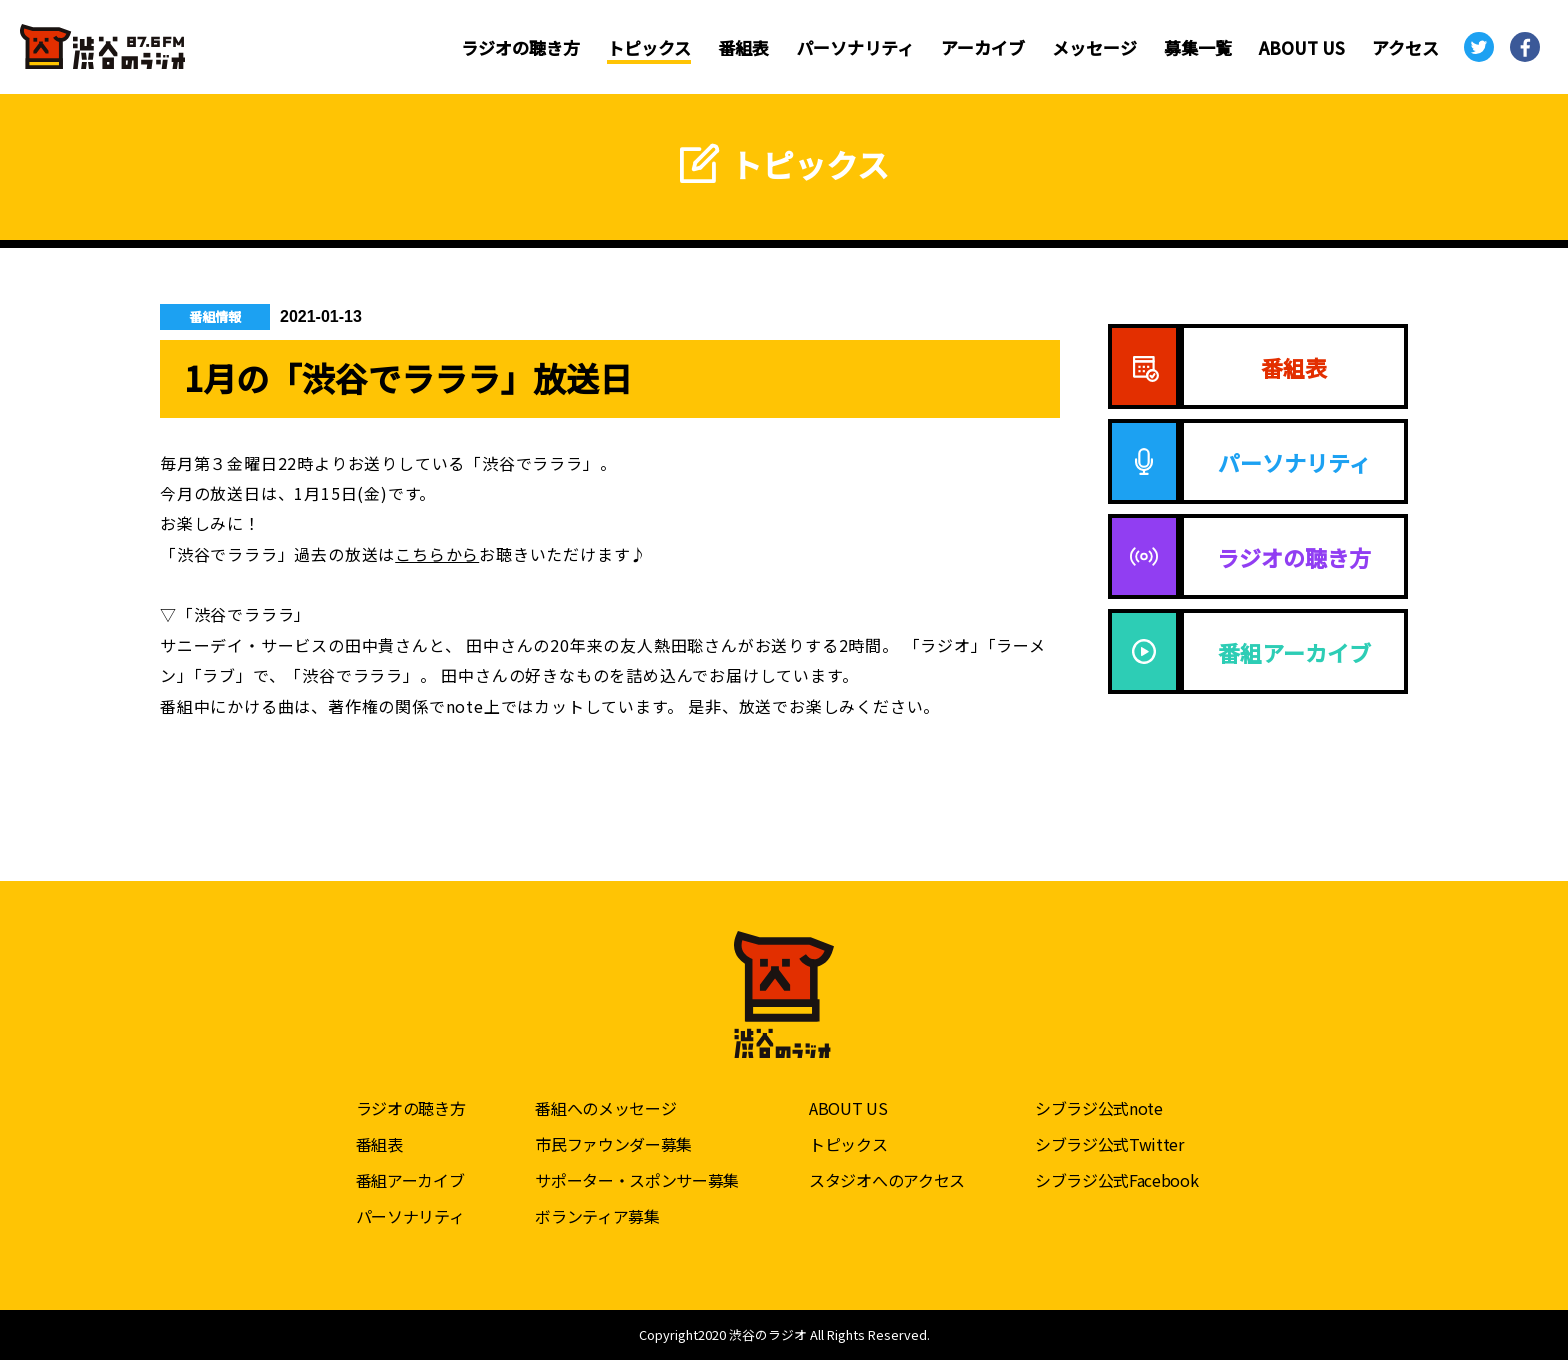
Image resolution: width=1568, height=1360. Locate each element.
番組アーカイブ (410, 1180)
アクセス (1405, 47)
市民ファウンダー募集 (613, 1144)
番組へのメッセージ (605, 1108)
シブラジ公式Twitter (1109, 1144)
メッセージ (1094, 47)
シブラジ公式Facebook (1117, 1180)
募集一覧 (1198, 47)
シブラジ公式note (1099, 1108)
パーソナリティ (855, 47)
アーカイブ (983, 47)
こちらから (437, 554)
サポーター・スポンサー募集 (637, 1180)
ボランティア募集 (597, 1216)
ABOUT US (1302, 47)
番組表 (743, 47)
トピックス (649, 47)
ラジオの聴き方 (520, 47)
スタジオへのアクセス (887, 1180)
